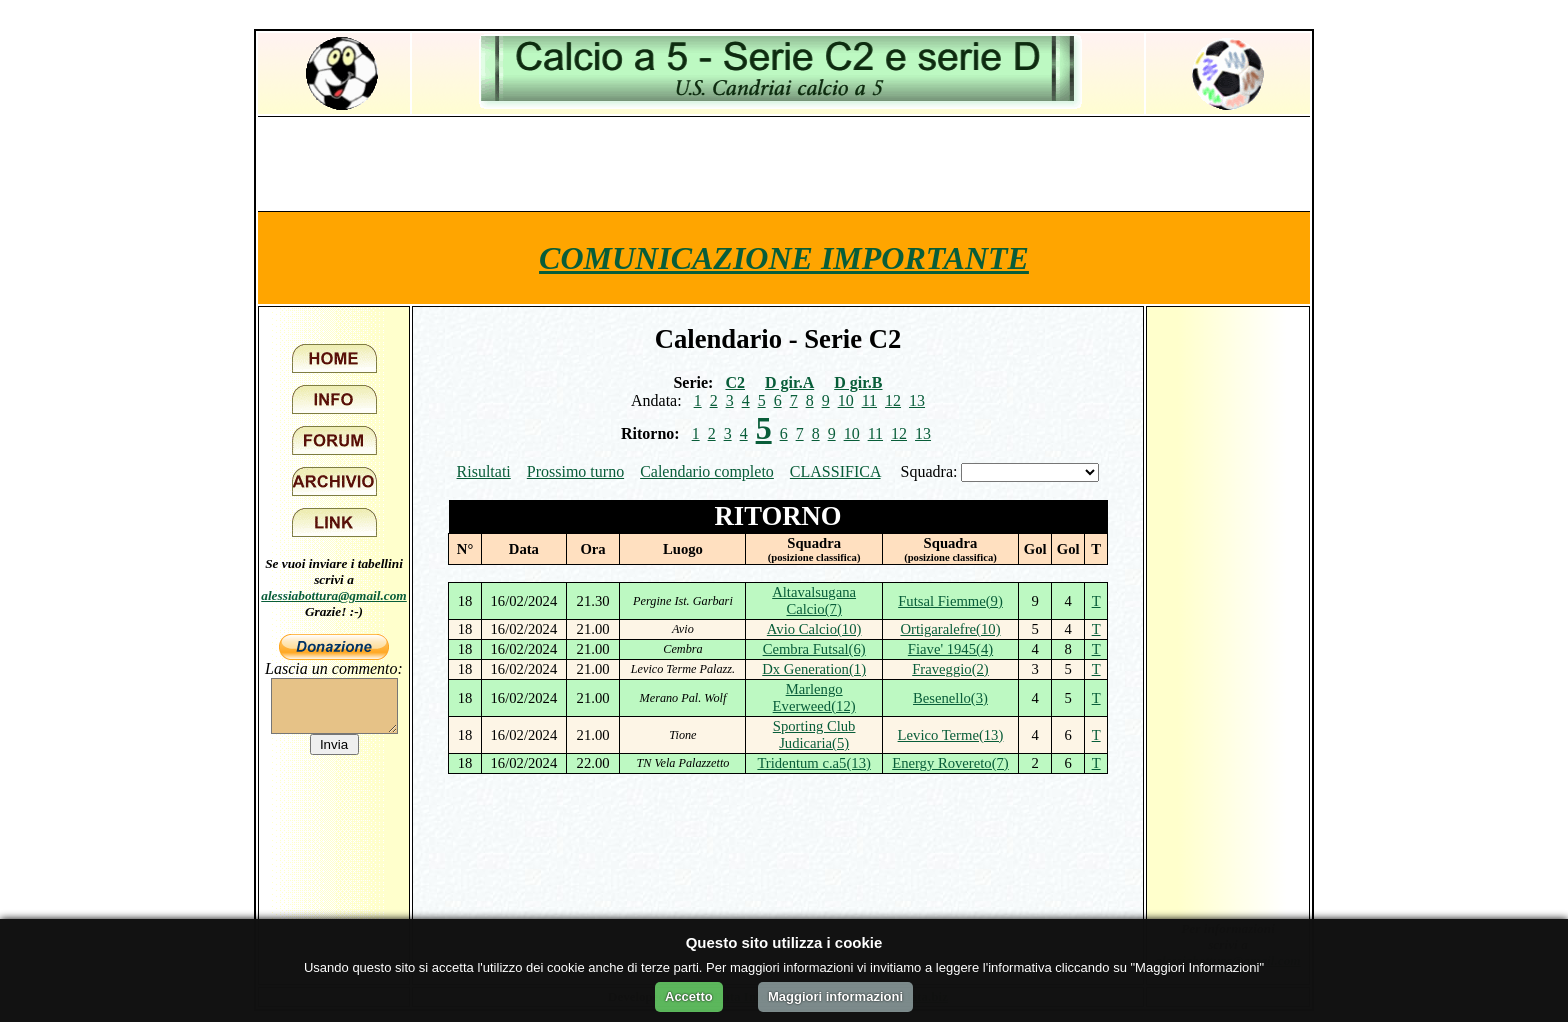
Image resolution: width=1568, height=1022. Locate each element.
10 (846, 400)
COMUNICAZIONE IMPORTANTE (784, 258)
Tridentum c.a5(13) (813, 763)
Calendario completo (707, 471)
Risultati (484, 471)
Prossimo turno (575, 471)
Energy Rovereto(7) (950, 763)
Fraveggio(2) (950, 669)
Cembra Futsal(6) (814, 649)
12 (893, 400)
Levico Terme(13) (951, 735)
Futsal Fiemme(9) (950, 601)
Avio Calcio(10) (814, 629)
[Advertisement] (784, 163)
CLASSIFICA (835, 471)
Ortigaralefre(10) (950, 629)
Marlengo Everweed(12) (814, 697)
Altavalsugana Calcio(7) (814, 600)
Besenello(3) (950, 698)
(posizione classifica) (814, 557)
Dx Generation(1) (814, 669)
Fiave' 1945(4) (950, 649)
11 (869, 400)
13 (917, 400)
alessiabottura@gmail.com (334, 595)
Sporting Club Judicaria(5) (814, 734)
